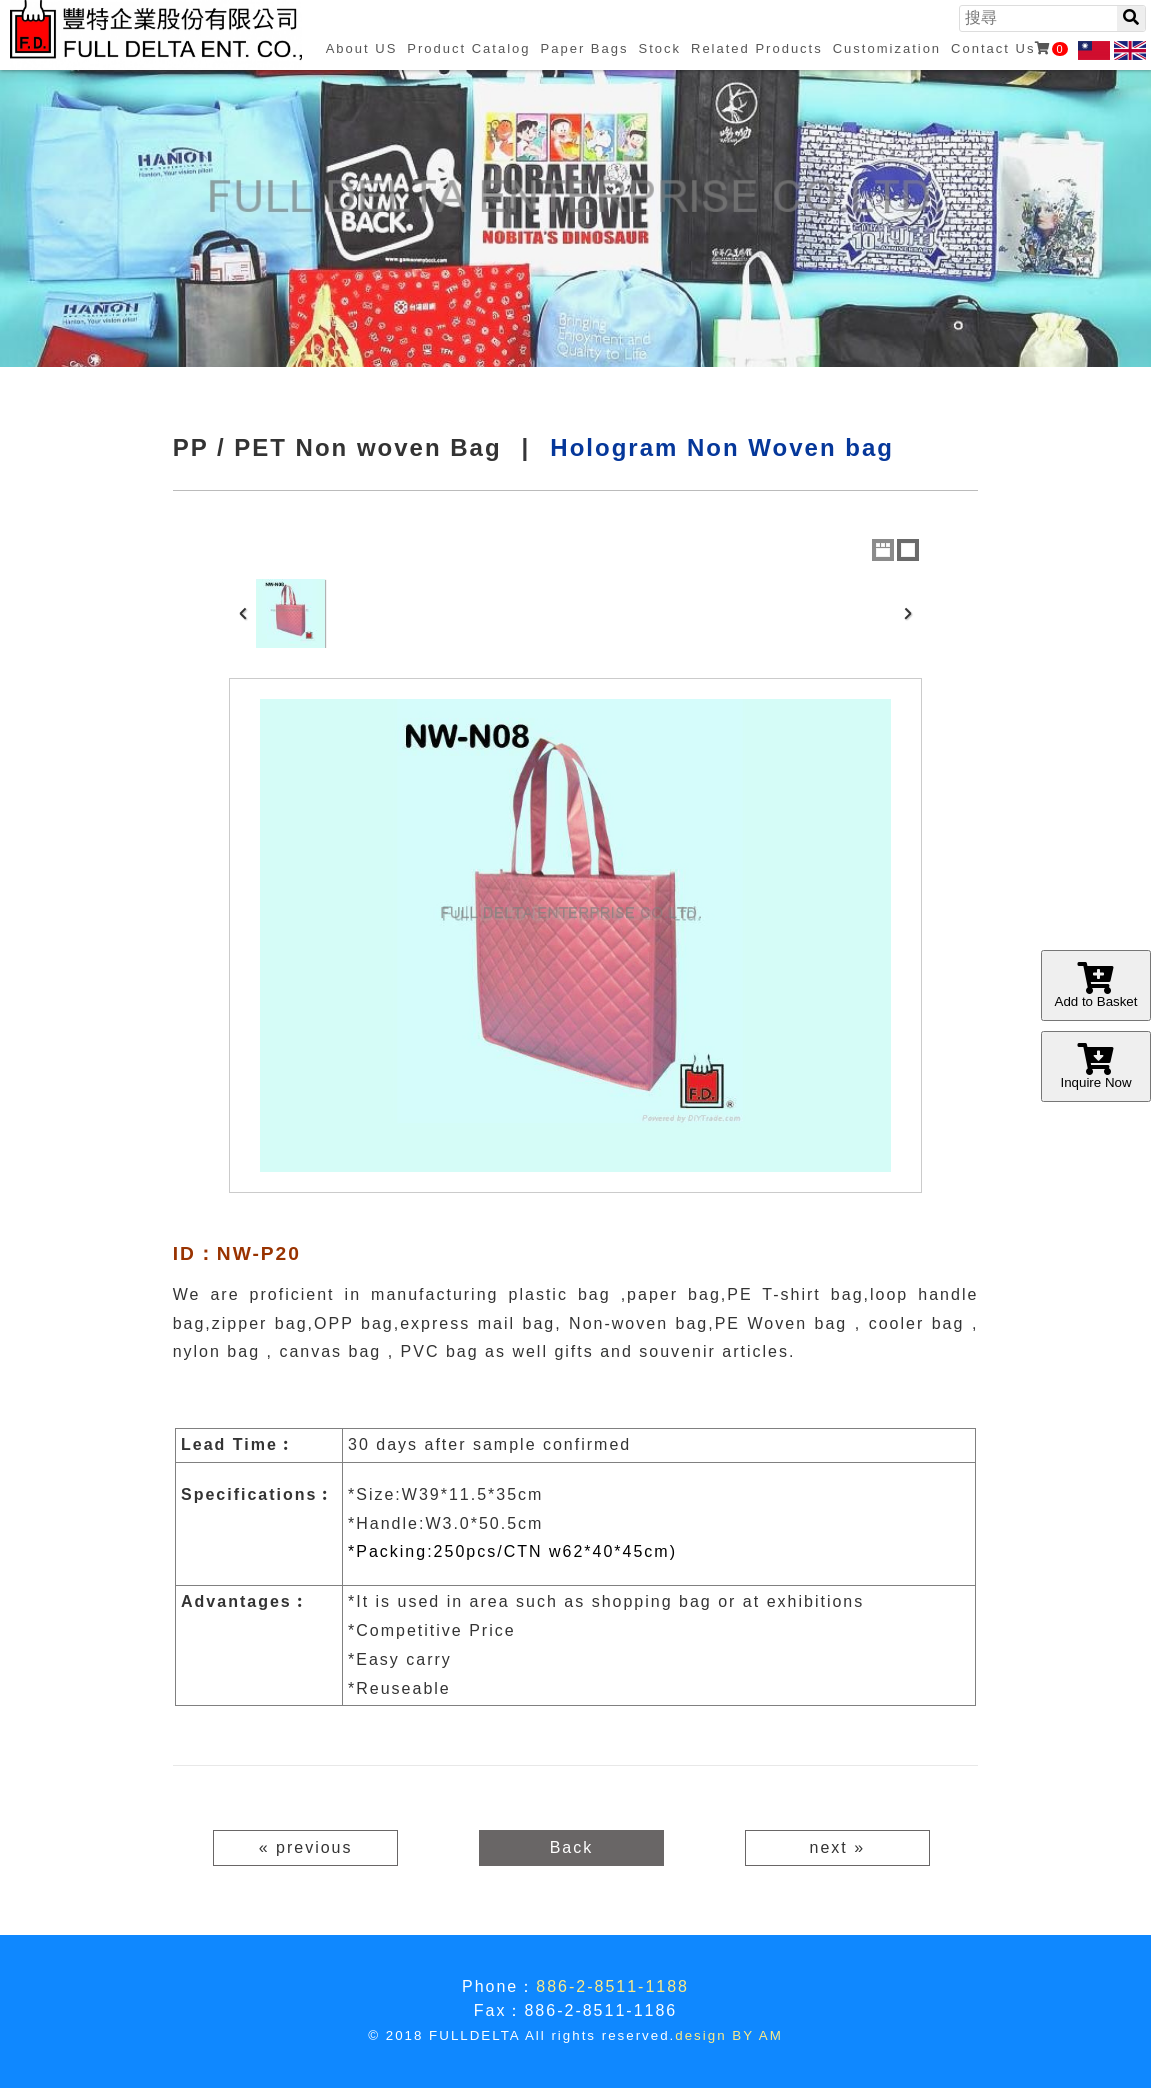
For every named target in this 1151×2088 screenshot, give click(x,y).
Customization (887, 48)
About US (362, 48)
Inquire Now (1096, 1066)
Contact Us (1009, 48)
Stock (659, 48)
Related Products (757, 48)
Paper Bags (585, 48)
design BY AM (728, 2035)
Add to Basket (1096, 985)
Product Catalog (468, 48)
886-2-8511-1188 (612, 1986)
